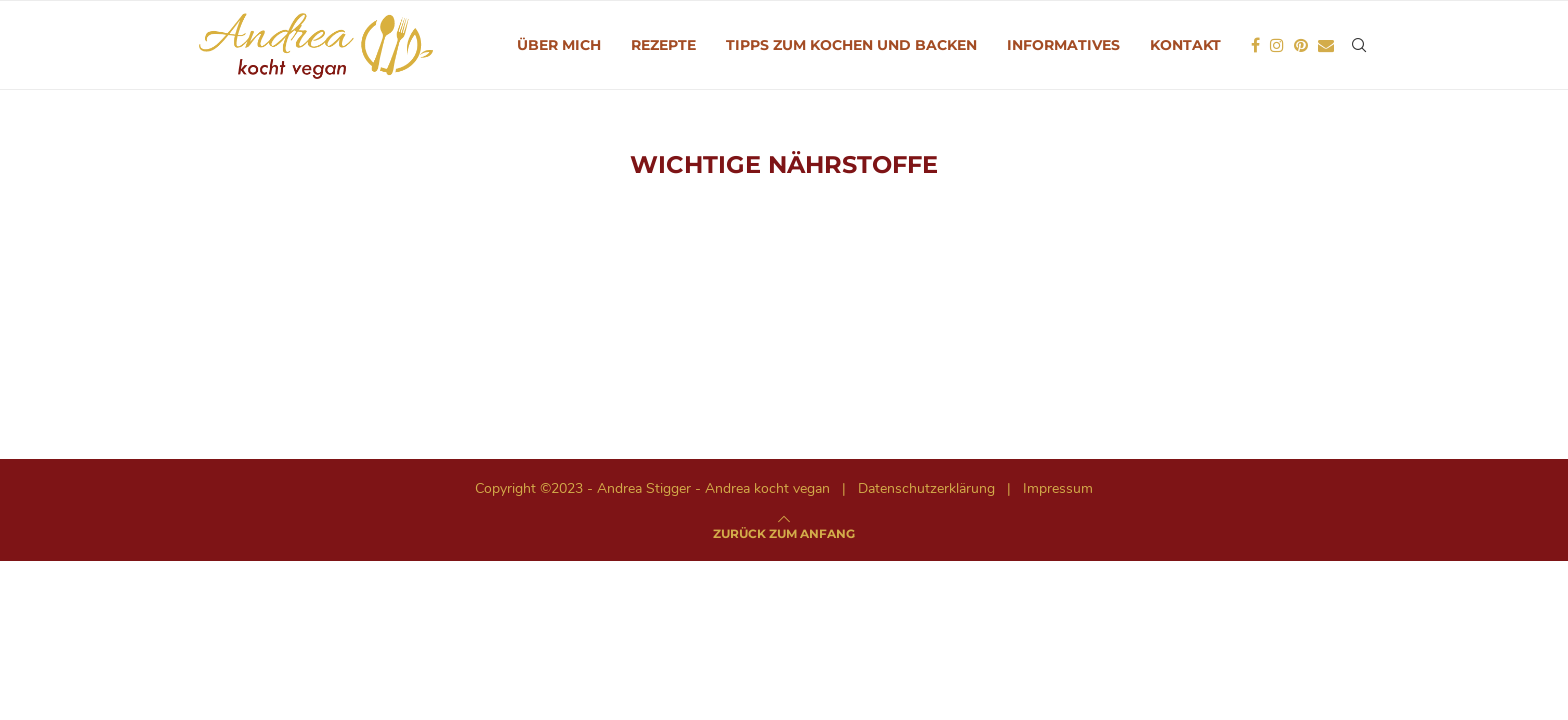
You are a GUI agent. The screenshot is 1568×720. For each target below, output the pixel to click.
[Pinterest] (1301, 45)
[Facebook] (1255, 45)
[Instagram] (1277, 45)
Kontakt (1185, 45)
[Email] (1326, 45)
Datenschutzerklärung (926, 488)
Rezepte (663, 45)
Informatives (1063, 45)
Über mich (559, 45)
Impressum (1058, 488)
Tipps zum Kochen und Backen (851, 45)
